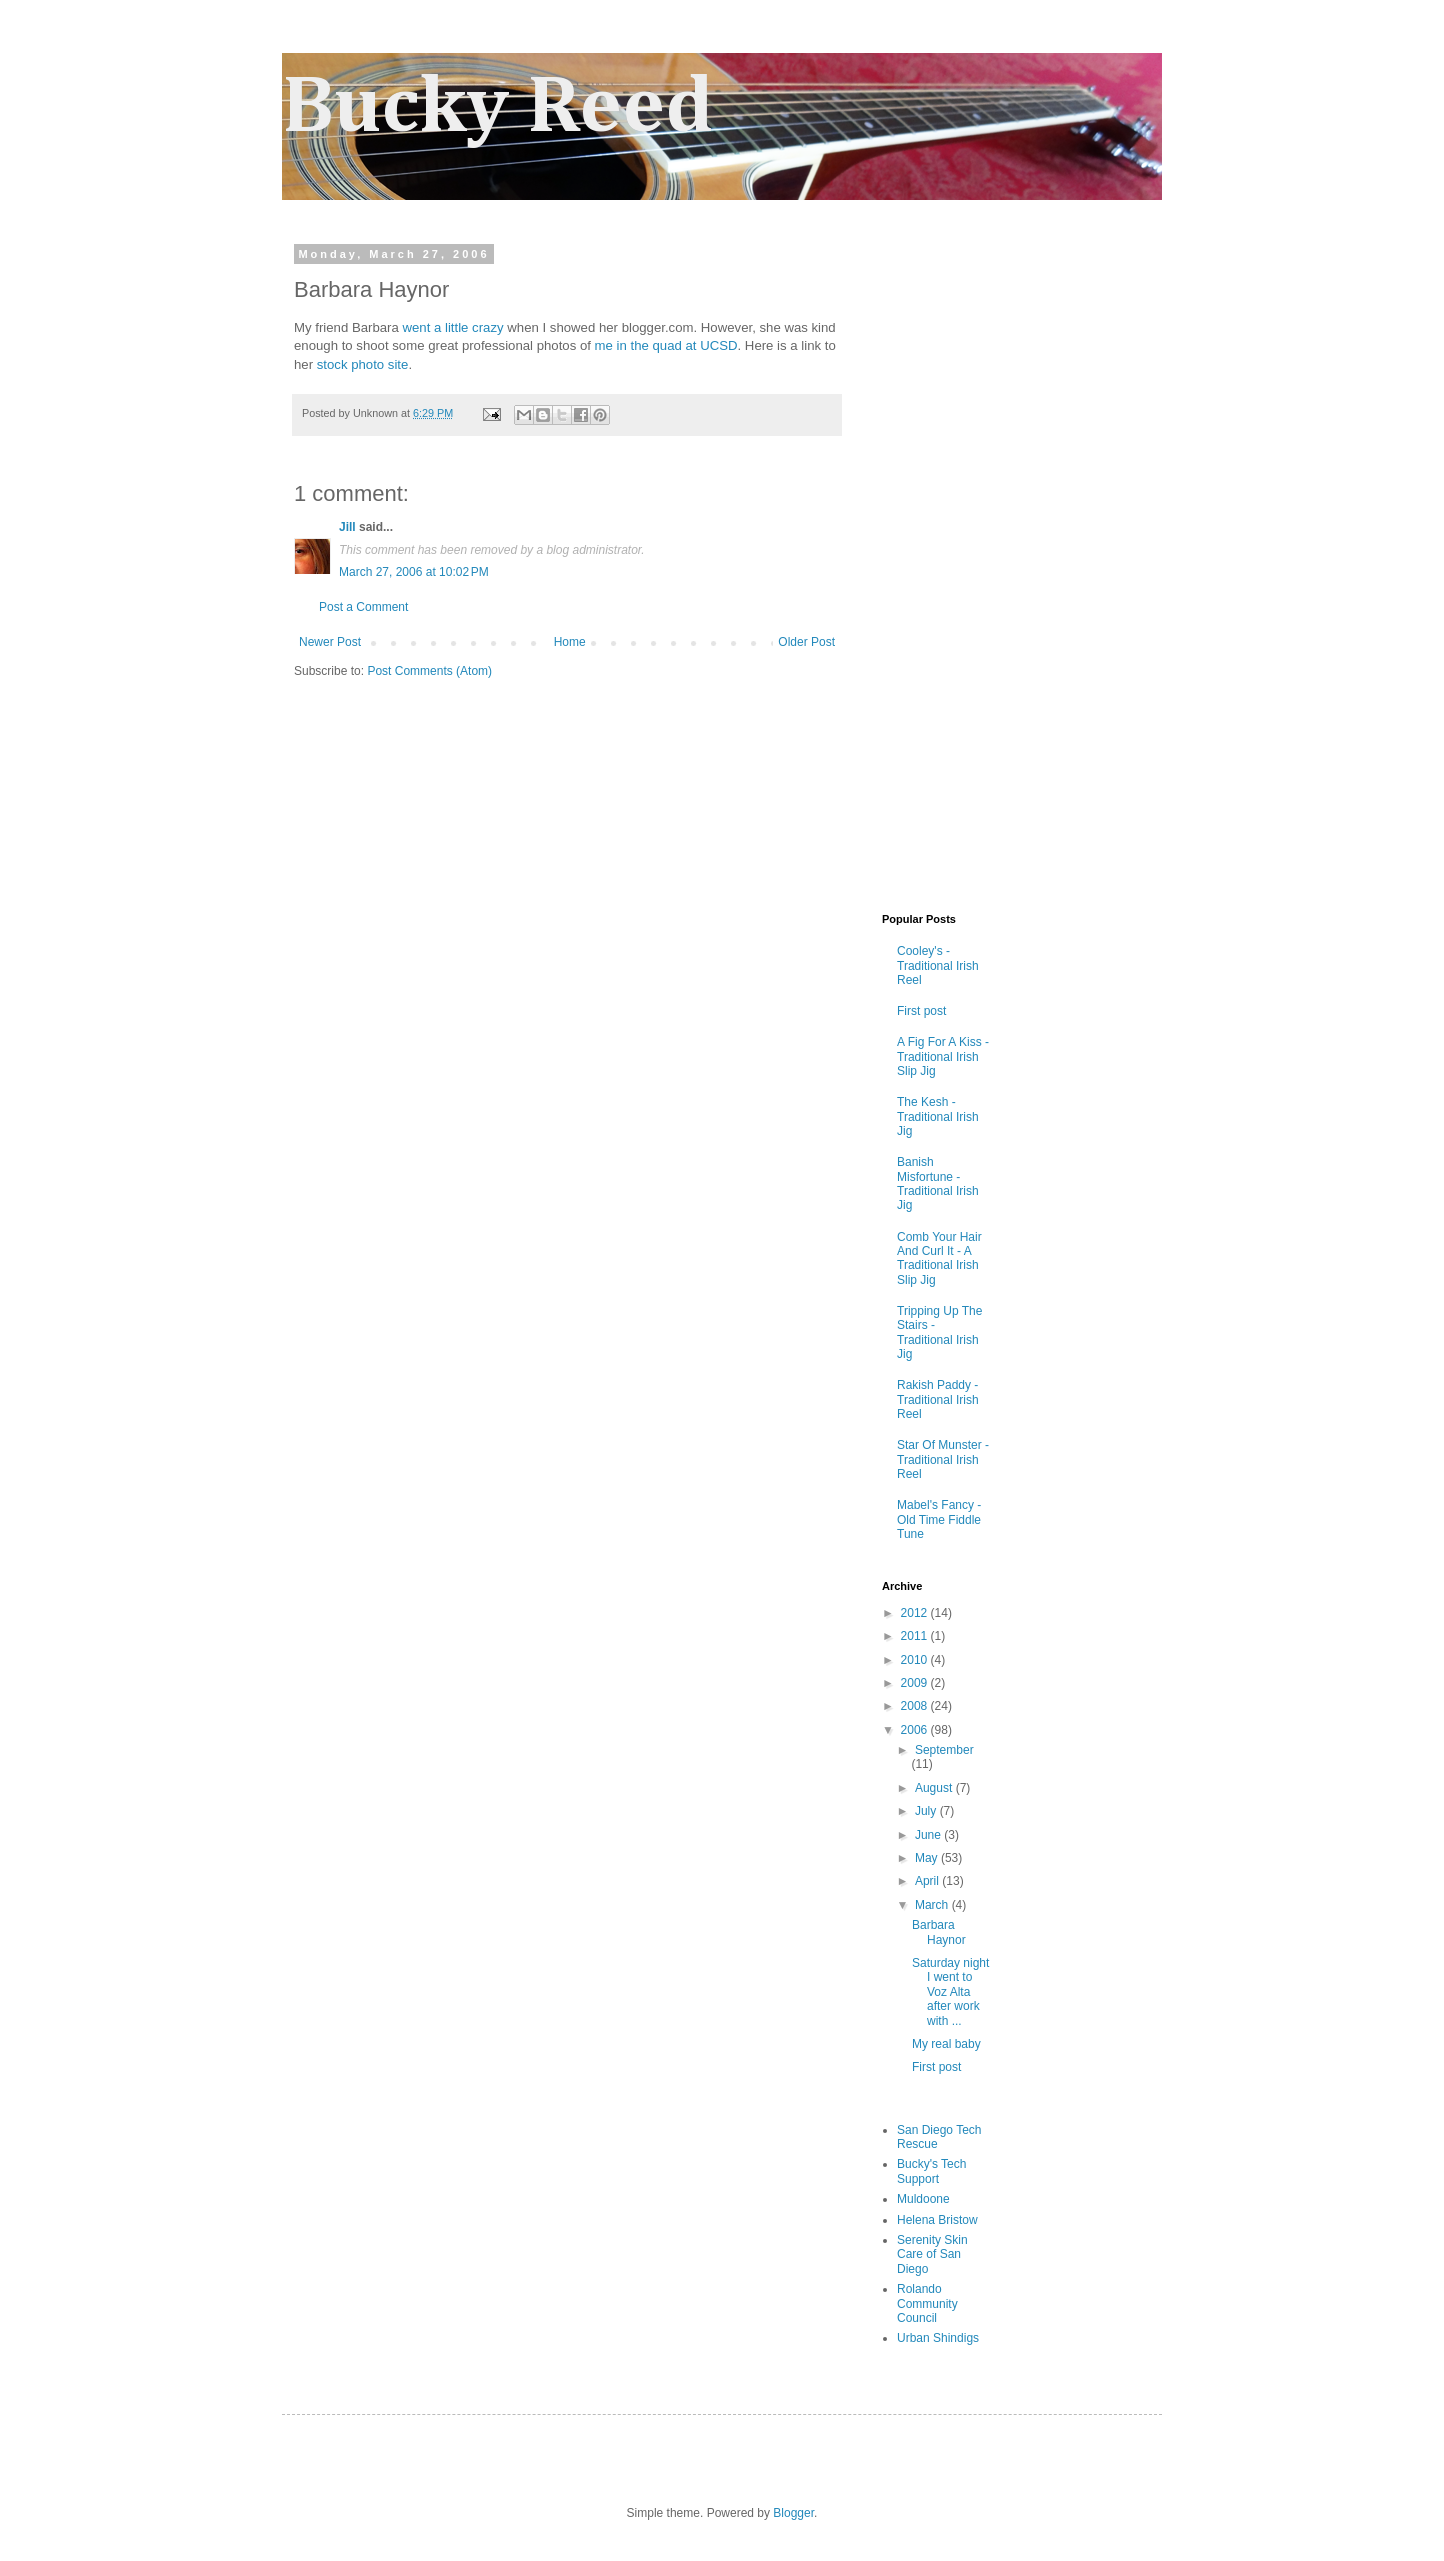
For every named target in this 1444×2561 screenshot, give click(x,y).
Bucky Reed (497, 109)
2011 (916, 1636)
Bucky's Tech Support (931, 2171)
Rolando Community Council (927, 2303)
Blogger (793, 2513)
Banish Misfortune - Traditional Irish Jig (938, 1183)
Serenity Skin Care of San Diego (932, 2254)
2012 (916, 1613)
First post (921, 1011)
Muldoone (923, 2199)
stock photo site (363, 364)
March (933, 1905)
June (929, 1835)
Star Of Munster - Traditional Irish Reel (943, 1459)
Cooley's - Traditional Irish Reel (938, 965)
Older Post (806, 642)
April (928, 1881)
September (944, 1750)
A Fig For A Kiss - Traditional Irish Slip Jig (943, 1056)
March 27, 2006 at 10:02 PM (414, 572)
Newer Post (330, 642)
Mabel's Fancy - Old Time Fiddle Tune (939, 1519)
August (935, 1788)
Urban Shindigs (938, 2338)
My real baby (946, 2044)
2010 (916, 1660)
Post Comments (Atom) (429, 671)
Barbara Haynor (939, 1932)
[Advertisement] (942, 578)
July (927, 1811)
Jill (347, 527)
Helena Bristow (937, 2220)
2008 (916, 1706)
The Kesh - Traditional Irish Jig (938, 1116)
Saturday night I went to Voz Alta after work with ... (950, 1992)
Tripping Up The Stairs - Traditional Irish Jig (939, 1332)
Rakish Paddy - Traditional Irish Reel (938, 1399)
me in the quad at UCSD (666, 345)
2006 (916, 1730)
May (928, 1858)
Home (570, 642)
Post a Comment (363, 607)
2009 (916, 1683)
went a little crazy (452, 327)
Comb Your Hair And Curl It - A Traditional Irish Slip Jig (939, 1258)
